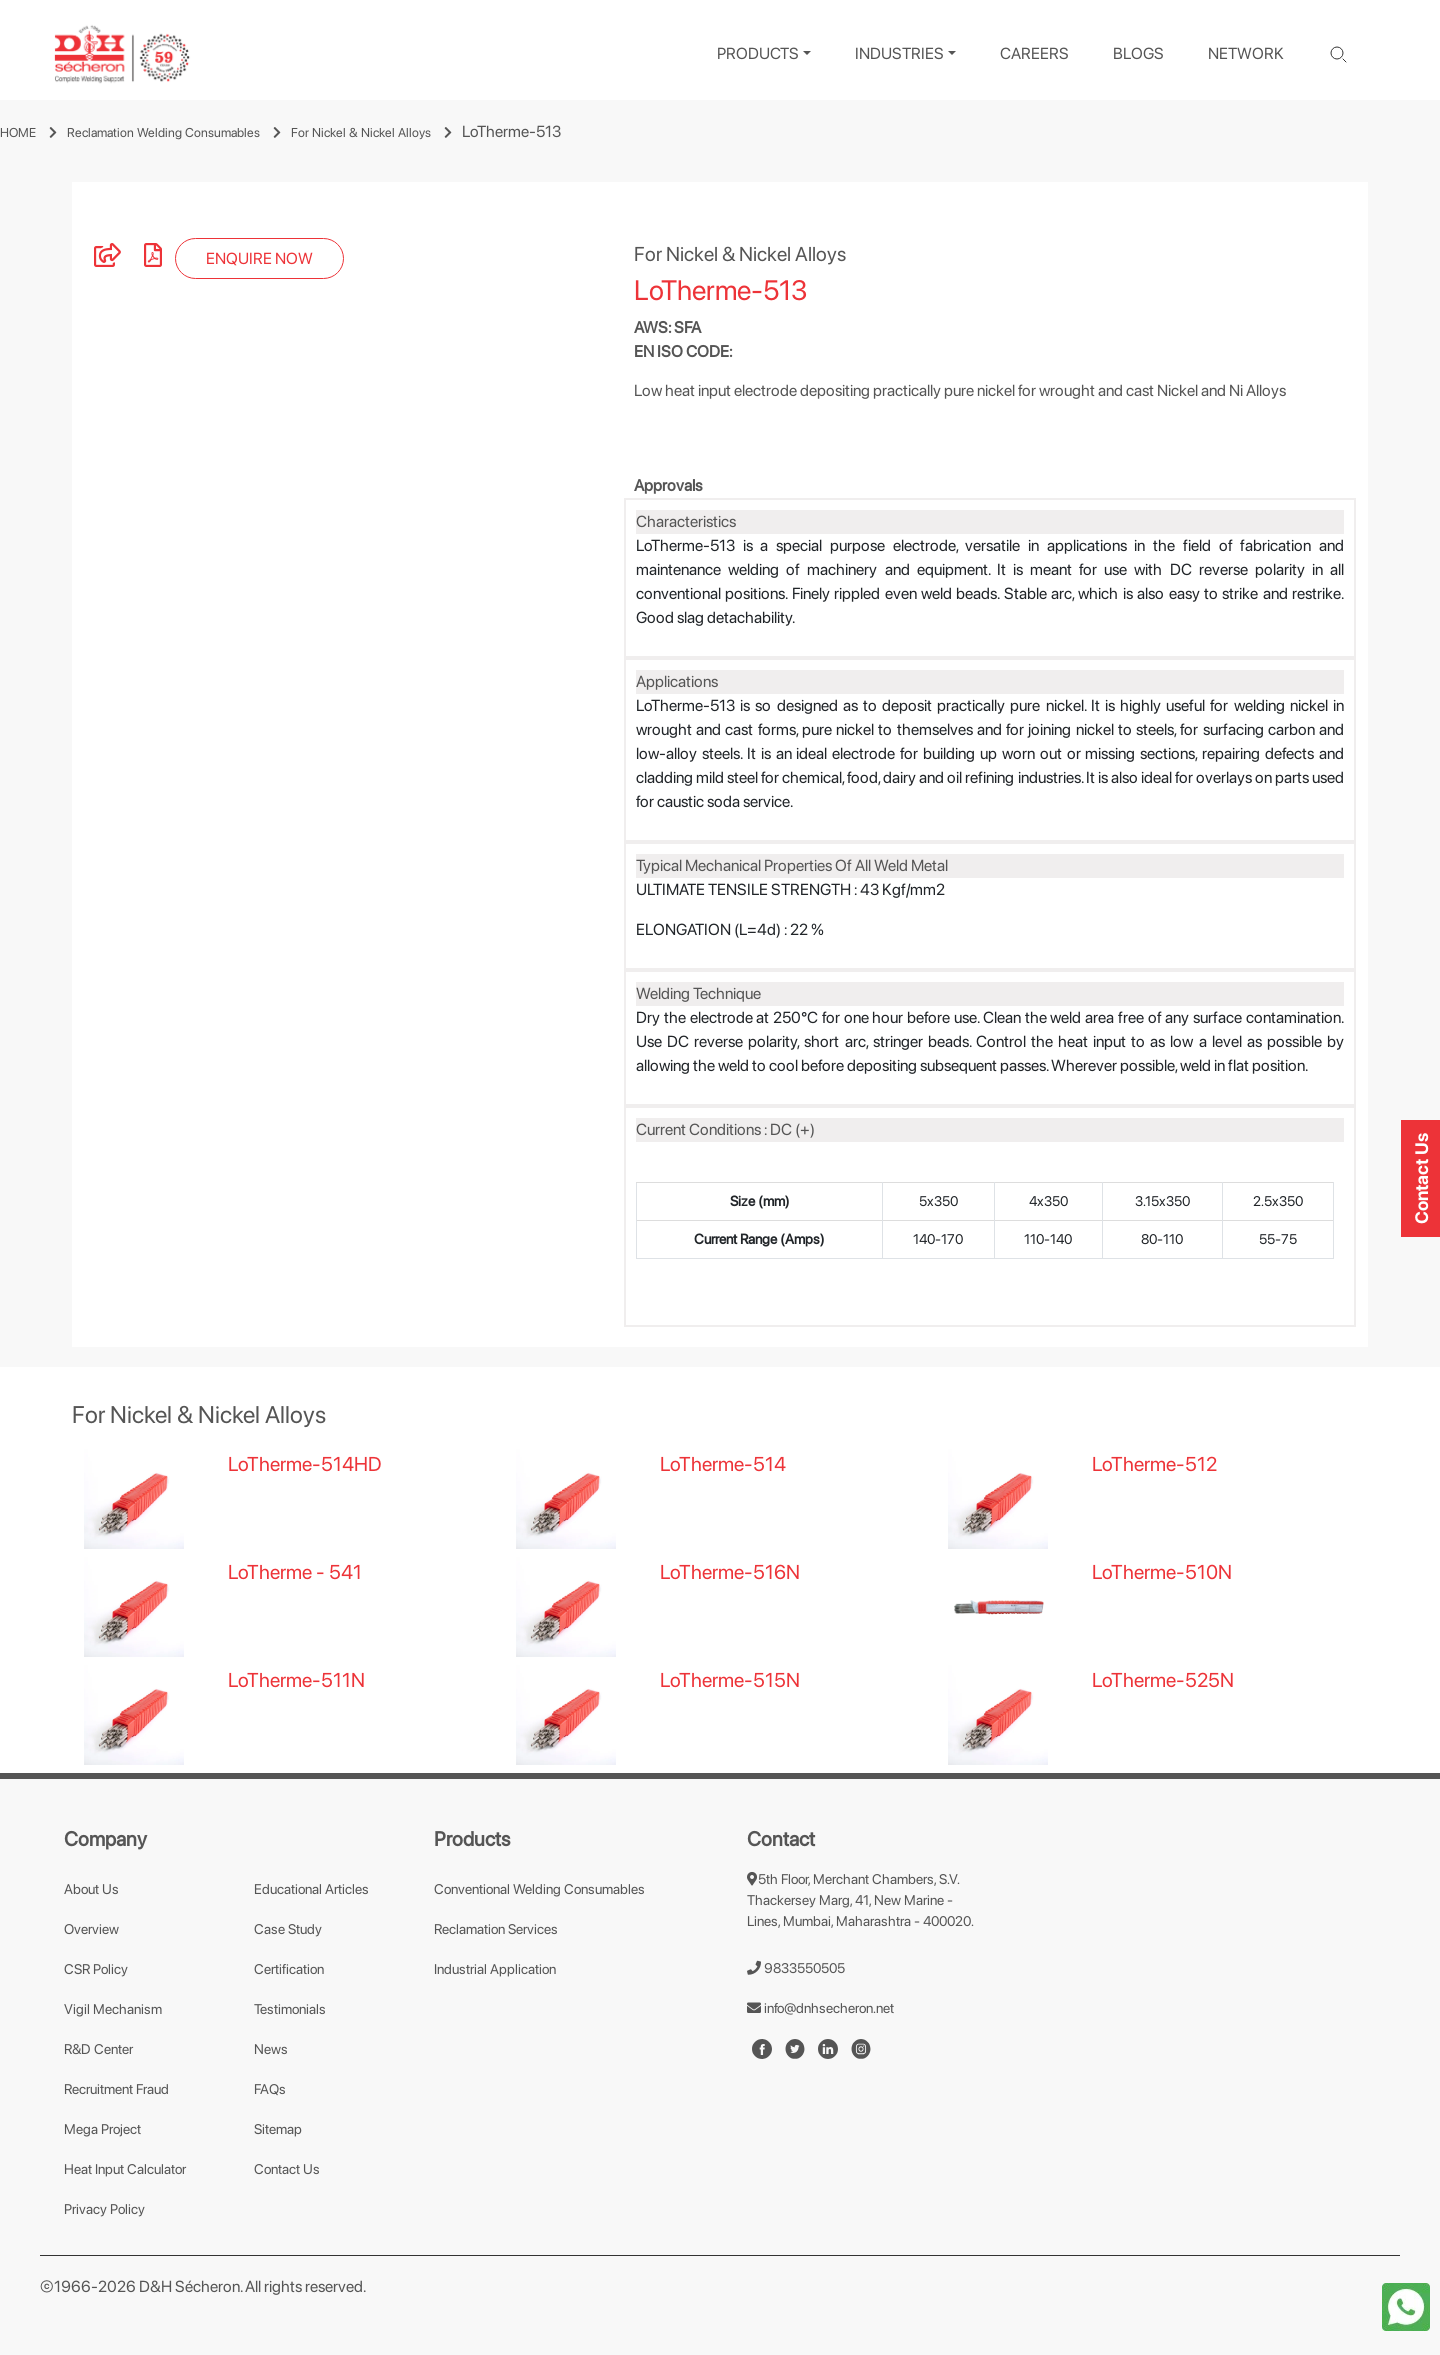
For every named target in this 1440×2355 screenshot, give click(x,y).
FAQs (270, 2089)
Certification (289, 1969)
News (271, 2049)
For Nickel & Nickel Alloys (361, 132)
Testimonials (290, 2009)
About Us (91, 1889)
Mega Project (102, 2129)
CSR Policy (96, 1969)
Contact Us (287, 2169)
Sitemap (278, 2129)
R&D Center (98, 2049)
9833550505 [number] (796, 1968)
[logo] (122, 54)
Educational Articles (311, 1889)
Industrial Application (495, 1969)
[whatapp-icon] (1406, 2305)
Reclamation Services (496, 1929)
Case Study (288, 1929)
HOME (18, 132)
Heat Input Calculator (125, 2169)
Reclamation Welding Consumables (163, 132)
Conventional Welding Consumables (539, 1889)
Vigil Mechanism (113, 2009)
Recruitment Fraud (116, 2089)
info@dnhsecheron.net (820, 2008)
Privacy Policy (104, 2209)
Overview (91, 1929)
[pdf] (153, 258)
